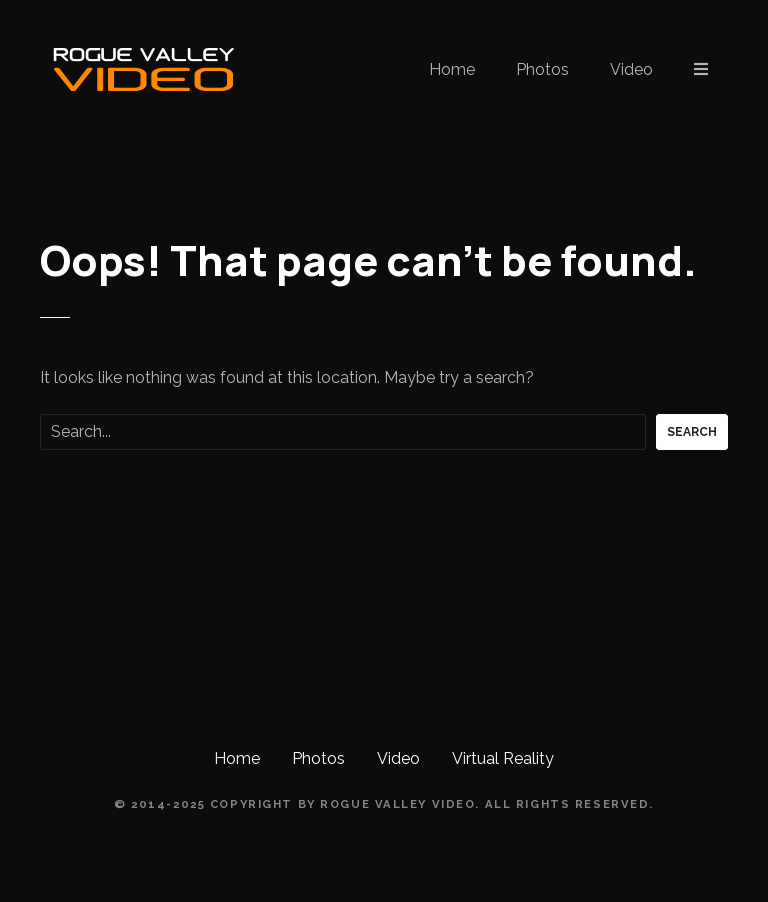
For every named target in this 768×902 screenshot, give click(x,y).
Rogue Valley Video (397, 804)
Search (692, 432)
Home (452, 69)
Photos (542, 69)
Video (631, 69)
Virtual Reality (503, 758)
